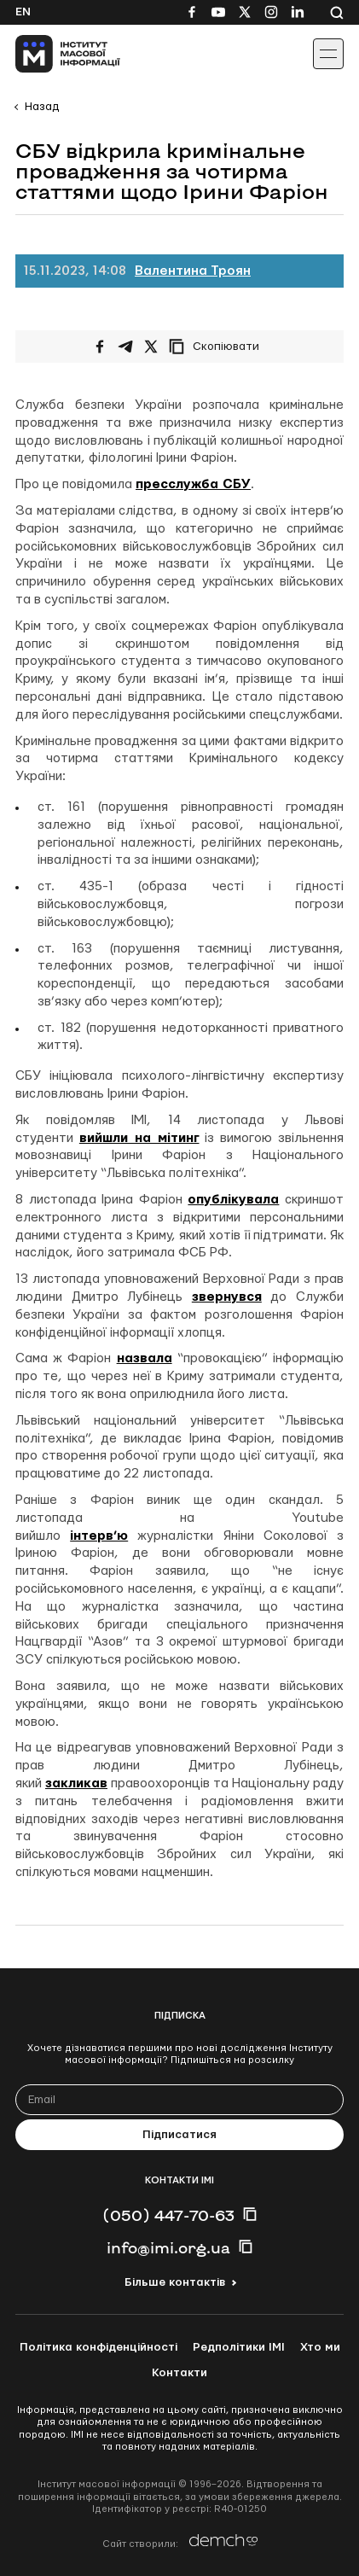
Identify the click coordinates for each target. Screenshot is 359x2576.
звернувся (227, 1297)
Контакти (179, 2373)
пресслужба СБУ (193, 484)
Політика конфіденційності (98, 2347)
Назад (42, 107)
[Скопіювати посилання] (218, 346)
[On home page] (51, 54)
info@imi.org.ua (168, 2247)
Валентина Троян (193, 271)
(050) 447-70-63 (168, 2215)
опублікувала (233, 1199)
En (23, 12)
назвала (144, 1358)
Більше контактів (174, 2282)
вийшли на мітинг (139, 1138)
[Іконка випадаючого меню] (328, 53)
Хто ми (320, 2347)
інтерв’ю (99, 1536)
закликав (76, 1783)
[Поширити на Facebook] (99, 346)
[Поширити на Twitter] (151, 346)
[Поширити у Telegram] (125, 346)
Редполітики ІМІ (239, 2347)
